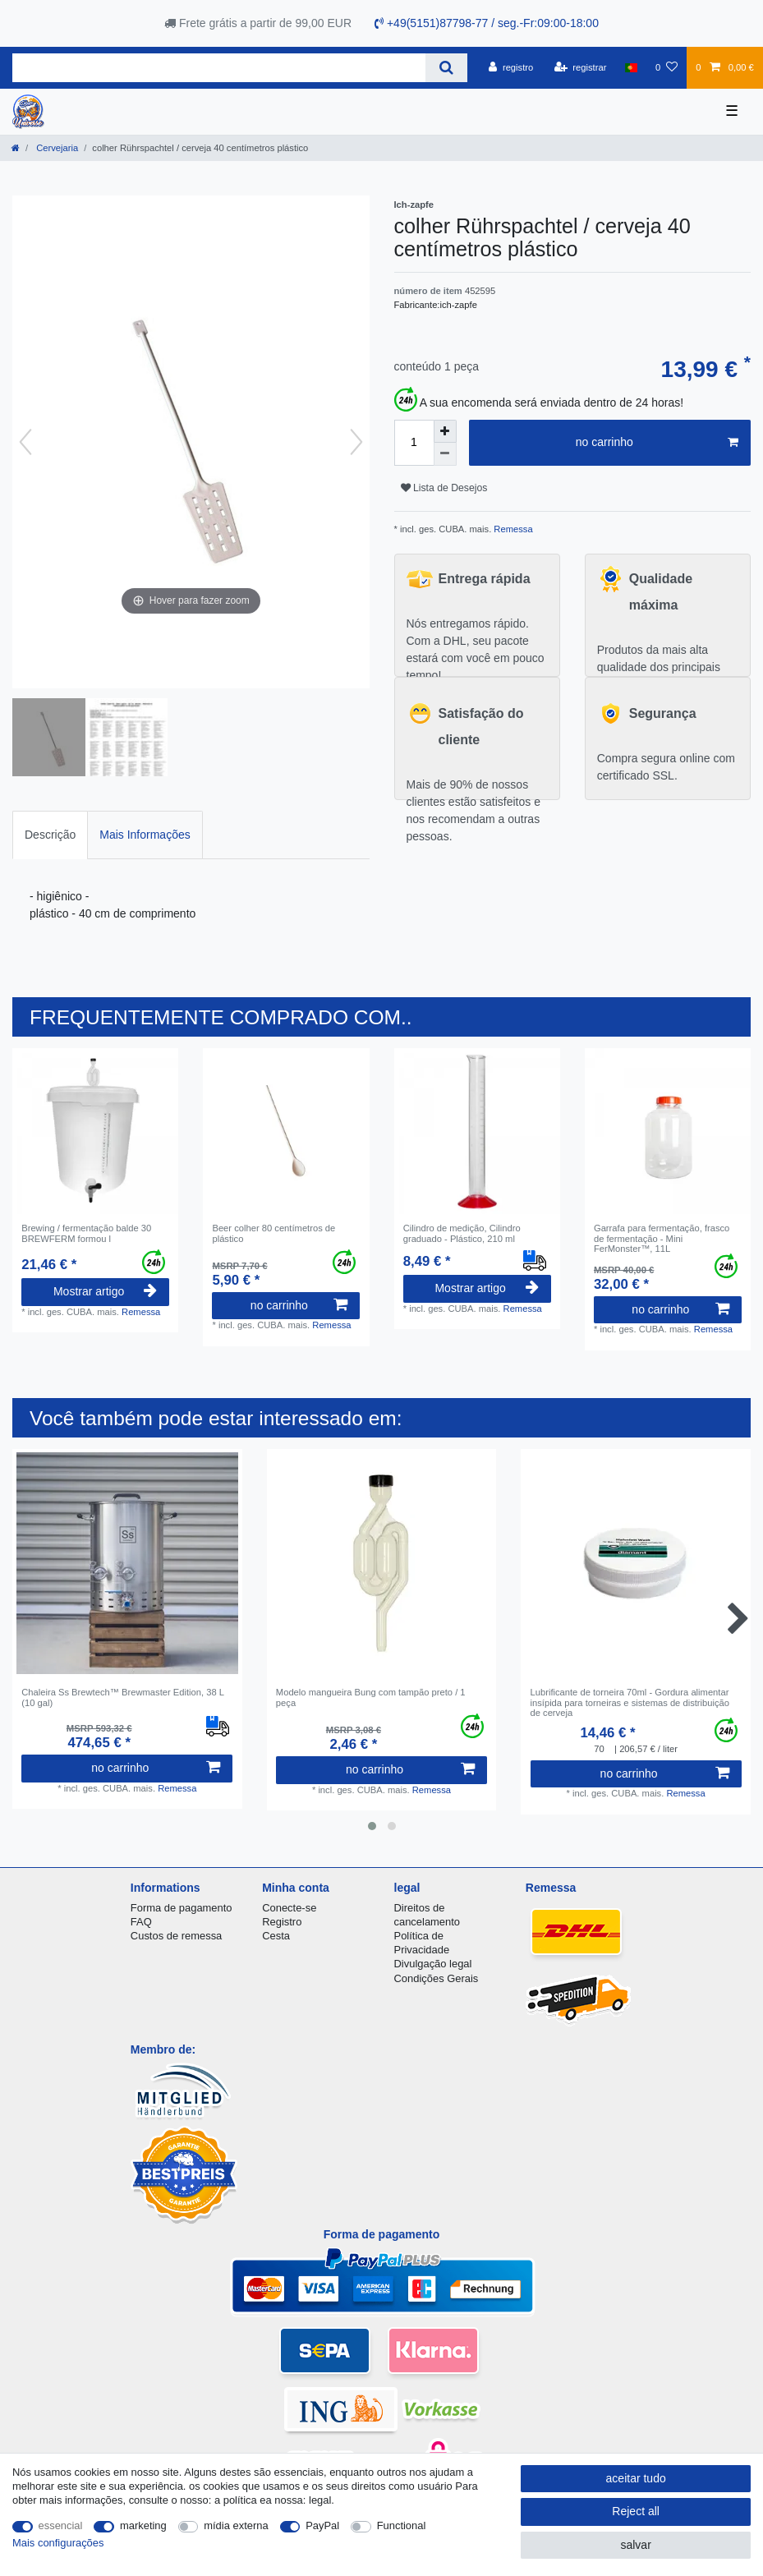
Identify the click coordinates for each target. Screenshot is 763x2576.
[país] (631, 67)
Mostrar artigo (105, 1291)
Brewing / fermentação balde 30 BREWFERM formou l (86, 1233)
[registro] (511, 67)
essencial (61, 2525)
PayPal (322, 2525)
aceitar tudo (636, 2478)
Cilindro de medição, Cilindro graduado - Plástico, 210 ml (462, 1233)
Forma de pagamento (181, 1908)
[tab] (50, 835)
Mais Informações (144, 834)
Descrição (50, 834)
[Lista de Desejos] (666, 67)
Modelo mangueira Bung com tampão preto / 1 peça (371, 1697)
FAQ (141, 1922)
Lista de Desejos (444, 488)
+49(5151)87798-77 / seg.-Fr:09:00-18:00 (487, 23)
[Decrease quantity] (445, 454)
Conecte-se (289, 1908)
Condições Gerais (436, 1978)
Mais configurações (57, 2543)
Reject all (636, 2511)
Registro (281, 1922)
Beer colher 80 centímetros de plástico (273, 1233)
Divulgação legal (433, 1963)
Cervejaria (56, 148)
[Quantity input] (414, 443)
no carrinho (657, 442)
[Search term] (218, 67)
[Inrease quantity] (445, 431)
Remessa (511, 529)
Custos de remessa (176, 1936)
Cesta (276, 1936)
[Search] (446, 67)
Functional (401, 2525)
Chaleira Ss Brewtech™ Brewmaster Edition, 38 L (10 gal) (122, 1697)
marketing (143, 2525)
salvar (635, 2544)
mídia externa (236, 2525)
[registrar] (580, 67)
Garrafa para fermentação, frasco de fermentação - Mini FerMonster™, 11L (661, 1238)
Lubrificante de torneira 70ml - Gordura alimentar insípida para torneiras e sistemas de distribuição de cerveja (630, 1702)
